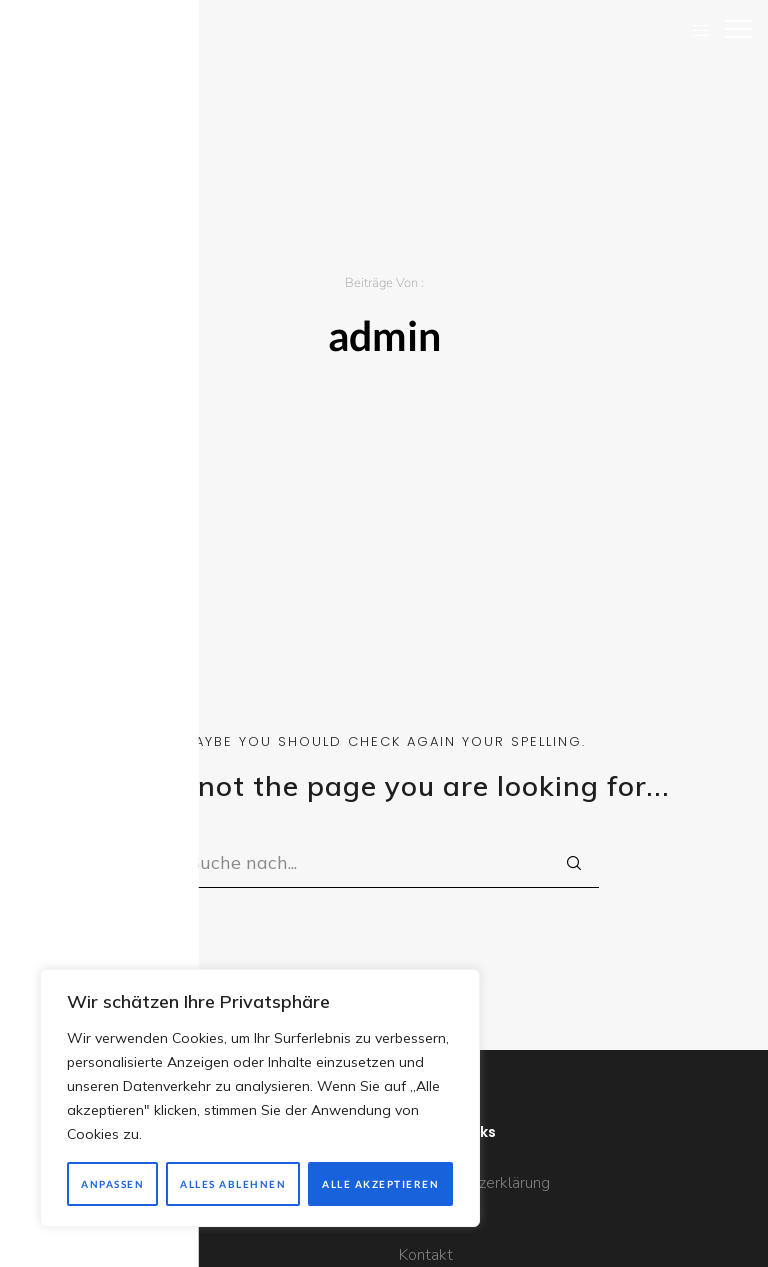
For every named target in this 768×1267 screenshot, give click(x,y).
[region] (260, 1098)
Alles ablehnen (233, 1184)
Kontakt (426, 1255)
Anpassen (112, 1184)
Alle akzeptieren (380, 1184)
